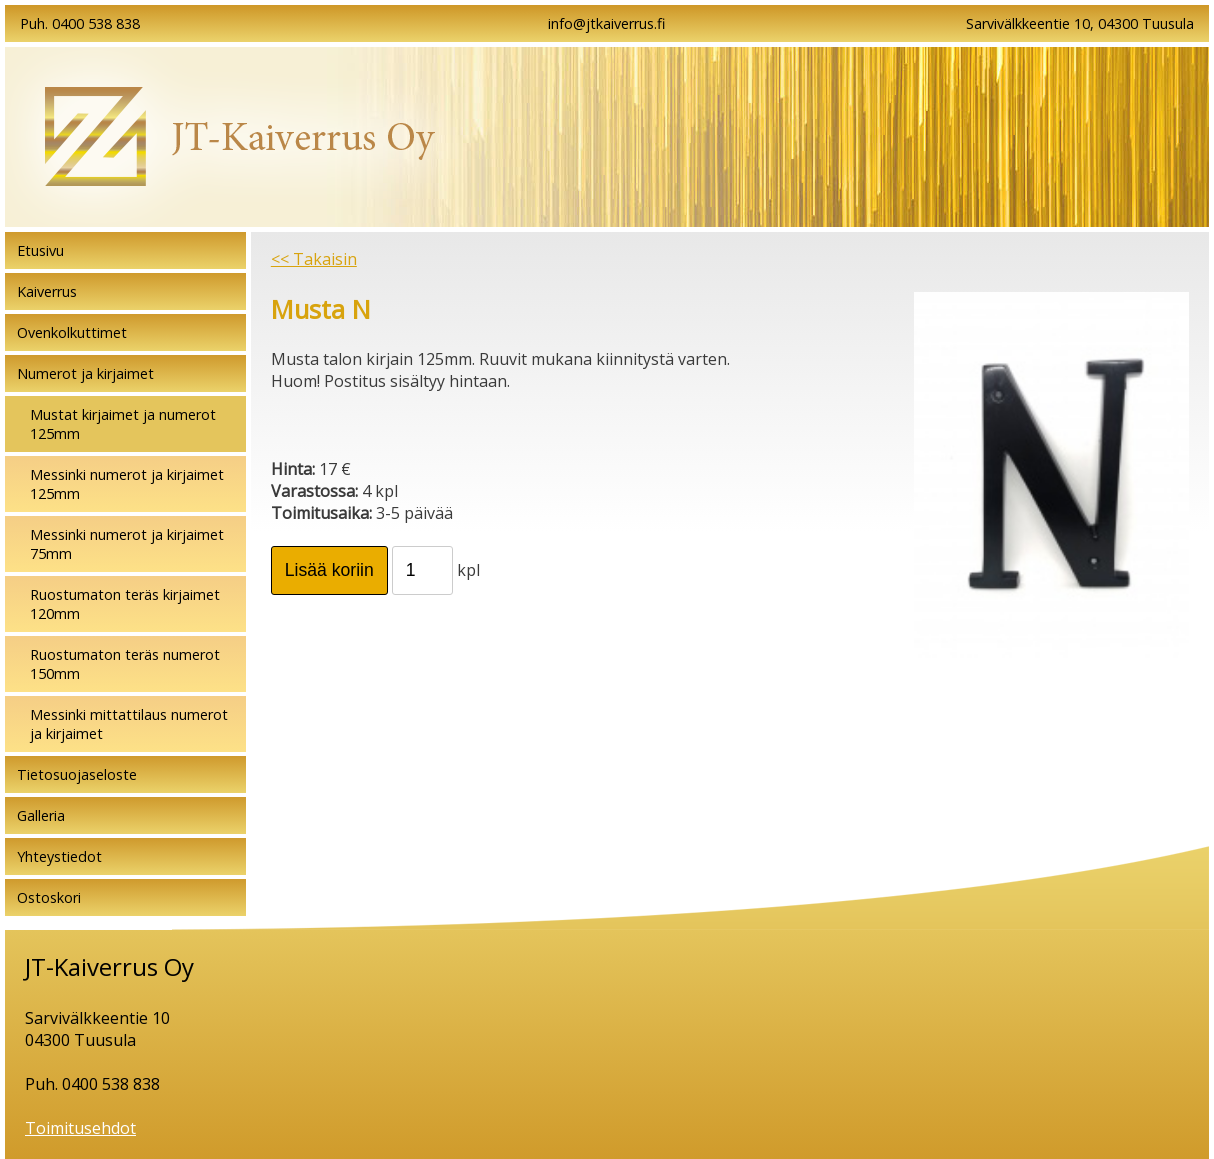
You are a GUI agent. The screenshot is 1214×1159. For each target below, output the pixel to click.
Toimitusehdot (80, 1128)
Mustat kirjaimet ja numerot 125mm (123, 424)
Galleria (41, 815)
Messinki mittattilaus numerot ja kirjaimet (129, 724)
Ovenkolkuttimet (72, 332)
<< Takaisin (314, 259)
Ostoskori (49, 897)
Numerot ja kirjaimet (85, 373)
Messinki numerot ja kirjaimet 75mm (127, 544)
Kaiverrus (47, 291)
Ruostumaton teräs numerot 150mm (125, 664)
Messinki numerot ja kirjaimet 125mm (127, 484)
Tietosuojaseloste (77, 774)
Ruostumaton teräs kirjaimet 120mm (125, 604)
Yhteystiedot (59, 856)
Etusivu (40, 250)
